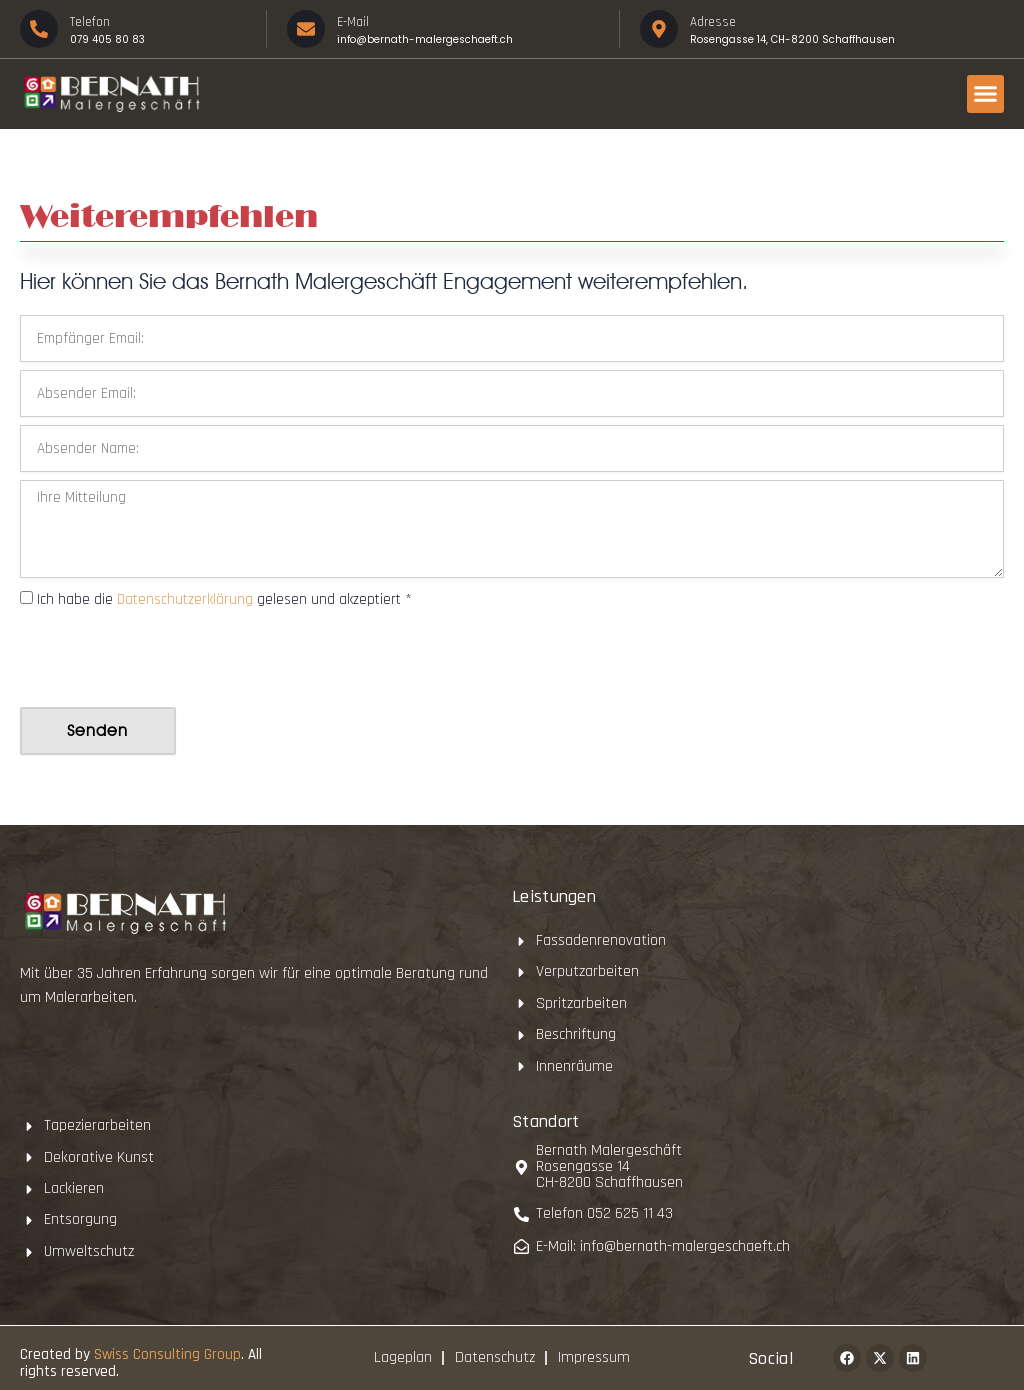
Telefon (90, 22)
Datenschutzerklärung (187, 599)
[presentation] (172, 660)
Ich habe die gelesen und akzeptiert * (224, 599)
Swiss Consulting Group (167, 1354)
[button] (986, 94)
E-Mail (353, 22)
